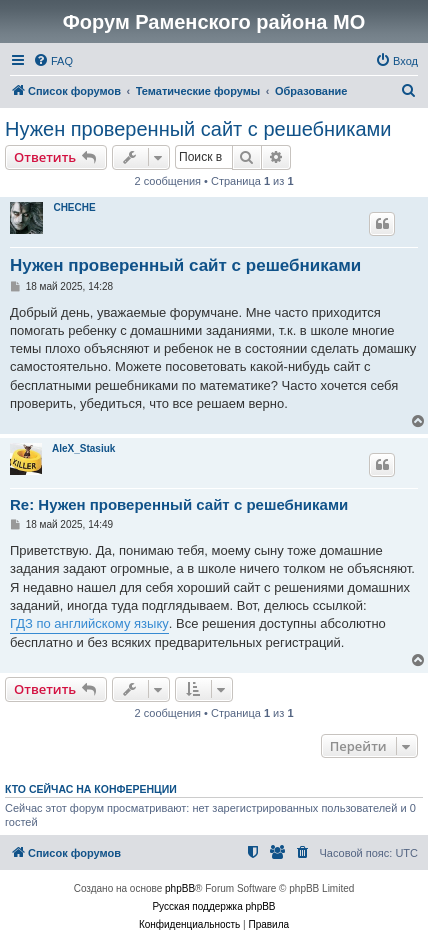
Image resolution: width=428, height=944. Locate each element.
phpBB (180, 888)
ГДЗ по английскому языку (89, 623)
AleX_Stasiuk (83, 448)
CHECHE (74, 207)
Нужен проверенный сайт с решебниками (198, 129)
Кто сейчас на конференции (91, 789)
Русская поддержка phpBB (213, 906)
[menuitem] (53, 61)
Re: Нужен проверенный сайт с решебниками (179, 504)
